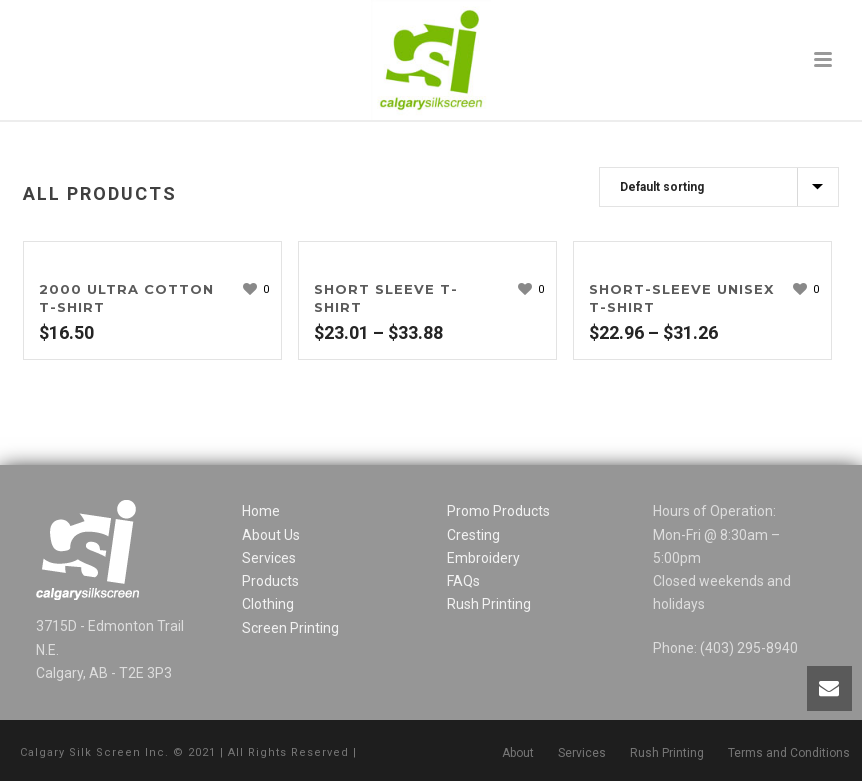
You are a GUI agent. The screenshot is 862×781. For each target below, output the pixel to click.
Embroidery (483, 558)
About (518, 753)
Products (270, 581)
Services (269, 558)
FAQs (463, 581)
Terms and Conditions (789, 753)
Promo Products (498, 511)
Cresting (473, 535)
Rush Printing (489, 604)
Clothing (268, 604)
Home (261, 511)
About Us (271, 535)
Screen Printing (290, 628)
